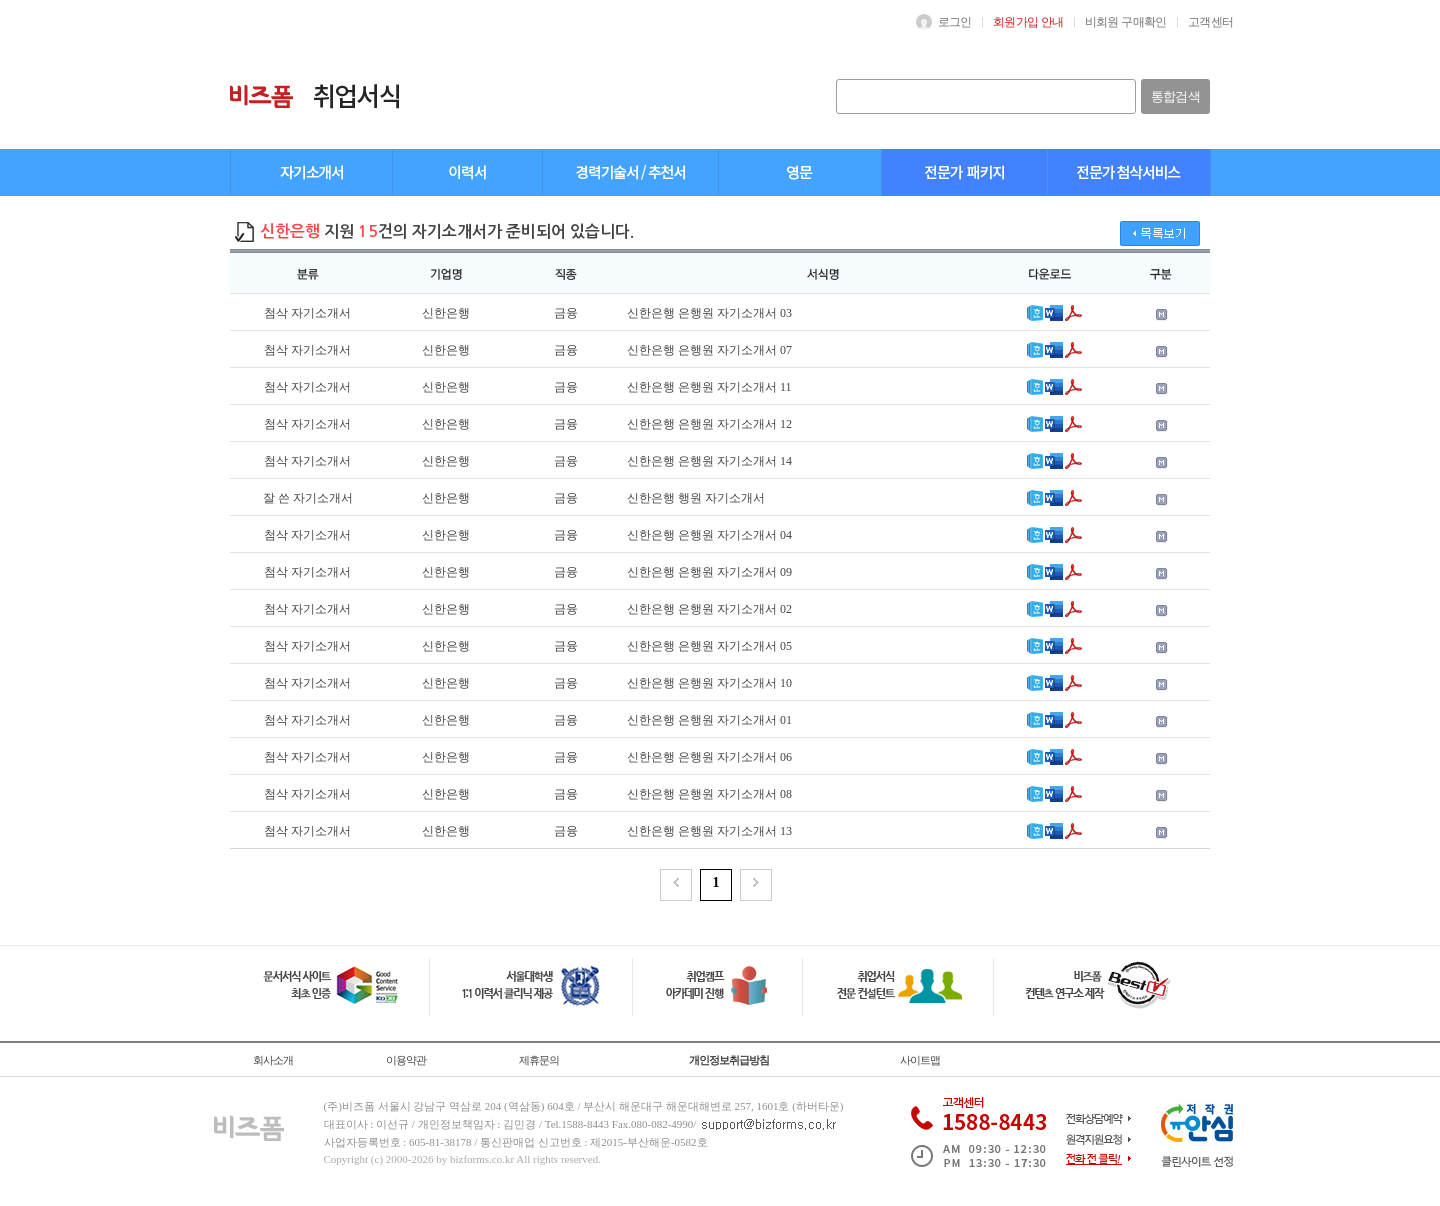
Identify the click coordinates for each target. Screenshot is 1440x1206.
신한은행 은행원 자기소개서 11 (709, 387)
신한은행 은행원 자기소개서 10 (709, 683)
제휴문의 (539, 1060)
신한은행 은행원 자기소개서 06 (709, 757)
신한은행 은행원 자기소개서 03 (709, 313)
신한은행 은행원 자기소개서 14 (709, 461)
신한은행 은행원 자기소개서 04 (709, 535)
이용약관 (406, 1060)
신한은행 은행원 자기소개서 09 (709, 572)
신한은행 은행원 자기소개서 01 (709, 720)
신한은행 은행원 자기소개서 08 (709, 794)
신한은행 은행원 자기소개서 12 (709, 424)
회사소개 (273, 1060)
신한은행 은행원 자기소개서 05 (709, 646)
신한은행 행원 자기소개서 (696, 498)
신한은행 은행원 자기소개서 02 (709, 609)
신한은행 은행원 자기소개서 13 (709, 831)
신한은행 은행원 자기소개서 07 (709, 350)
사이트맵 (920, 1060)
